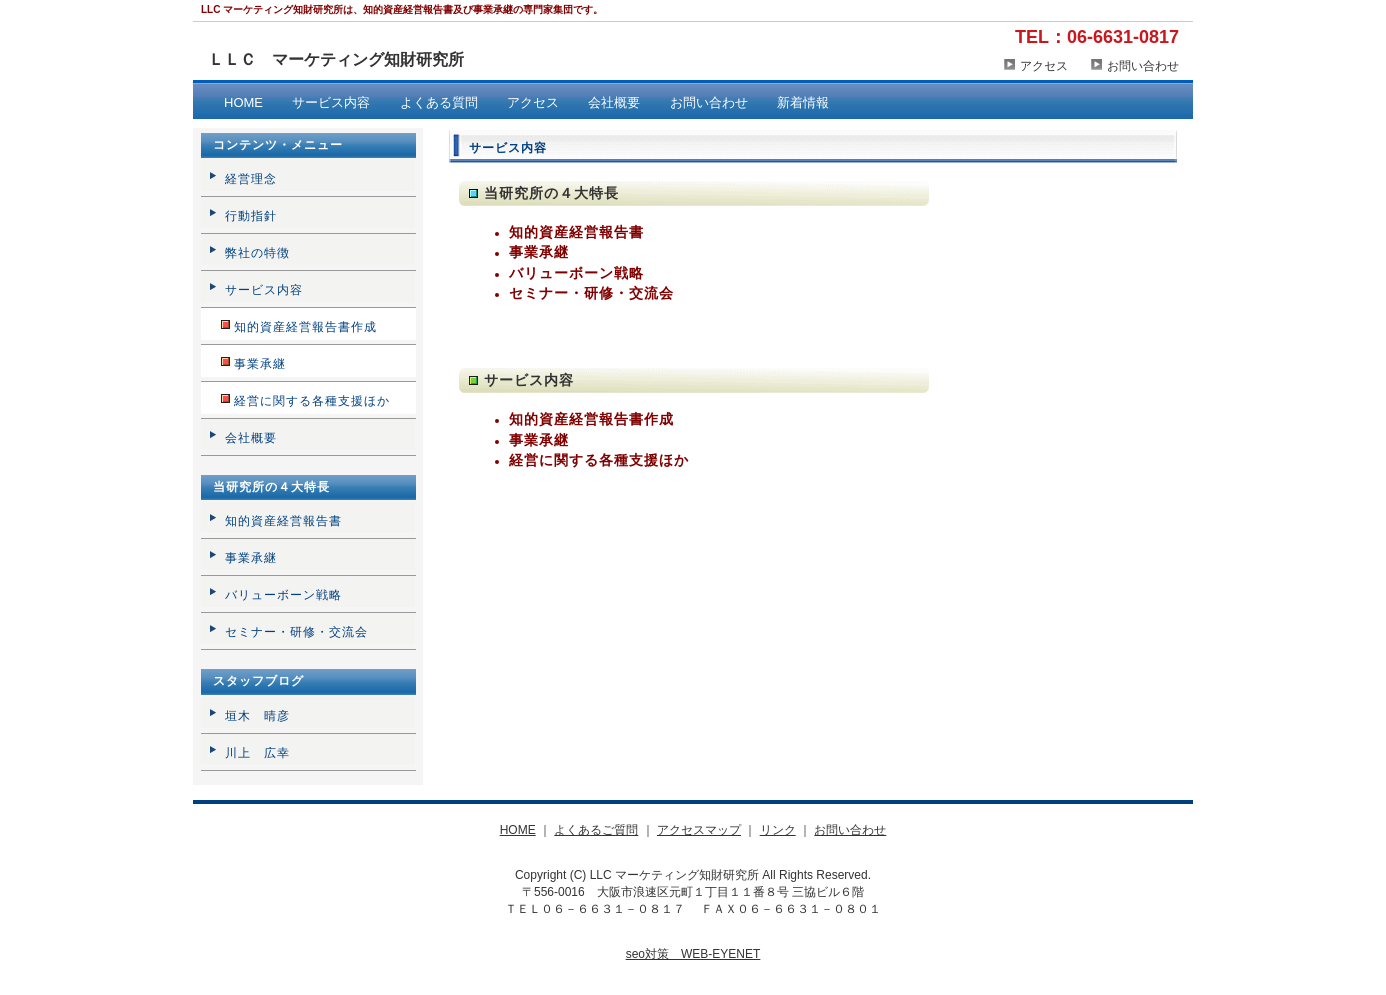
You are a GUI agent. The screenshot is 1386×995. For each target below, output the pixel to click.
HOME (243, 102)
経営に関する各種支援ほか (599, 460)
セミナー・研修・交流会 (591, 293)
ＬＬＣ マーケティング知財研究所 (336, 59)
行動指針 (251, 216)
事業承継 (539, 252)
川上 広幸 (257, 753)
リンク (778, 830)
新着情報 (803, 102)
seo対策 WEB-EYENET (693, 954)
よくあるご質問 (596, 830)
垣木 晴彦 (257, 716)
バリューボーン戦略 (576, 273)
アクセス (1044, 66)
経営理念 (251, 179)
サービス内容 (331, 102)
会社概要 (614, 102)
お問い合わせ (1143, 66)
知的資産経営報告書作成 (591, 419)
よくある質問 (439, 102)
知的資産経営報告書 (576, 232)
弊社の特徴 (257, 253)
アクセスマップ (699, 830)
